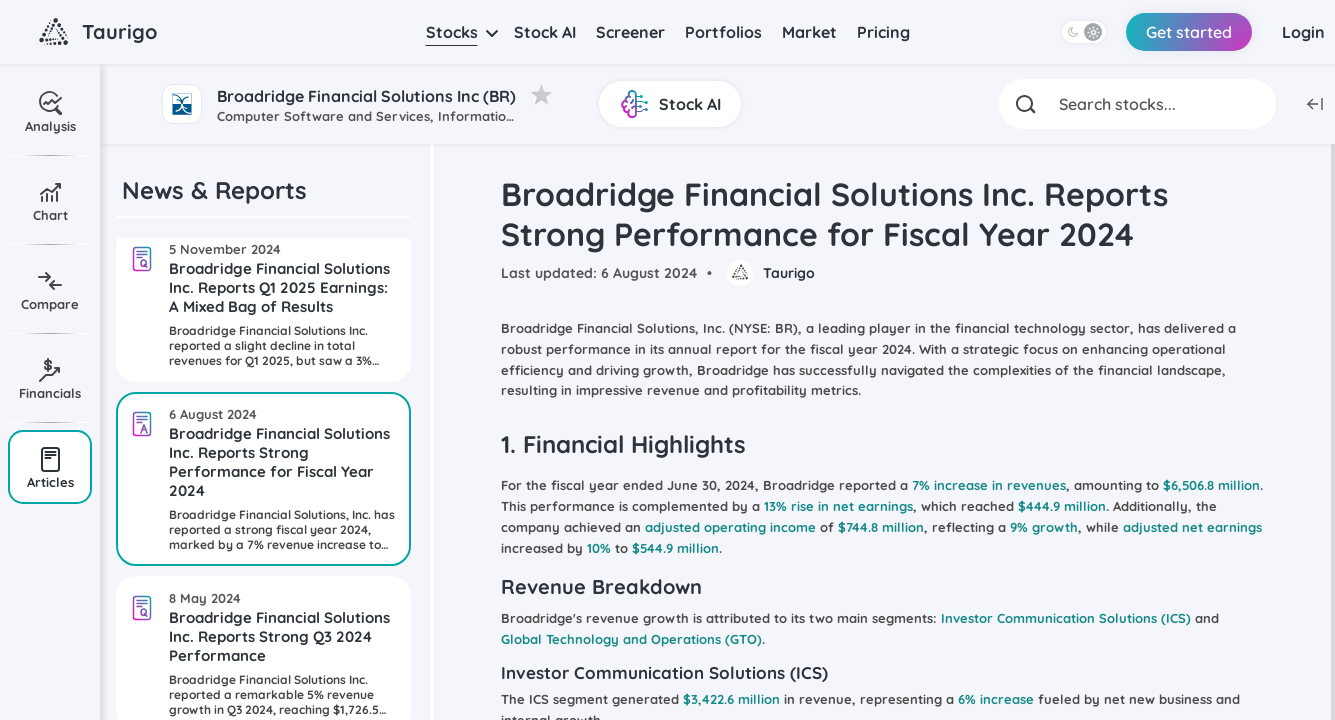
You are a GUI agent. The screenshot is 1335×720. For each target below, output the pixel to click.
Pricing (883, 32)
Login (1303, 32)
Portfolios (723, 32)
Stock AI (545, 32)
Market (809, 32)
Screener (630, 32)
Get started (1189, 32)
